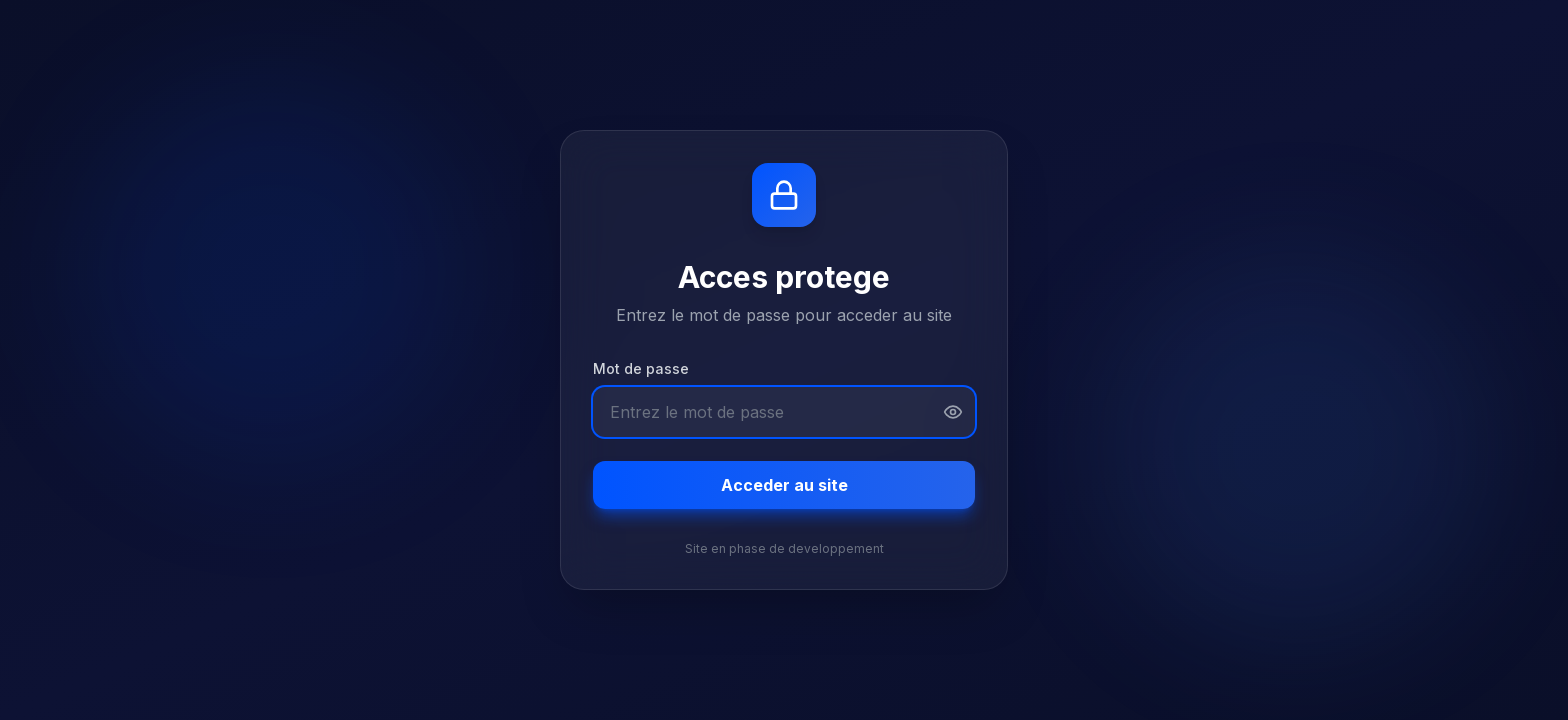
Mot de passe (641, 368)
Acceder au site (784, 485)
